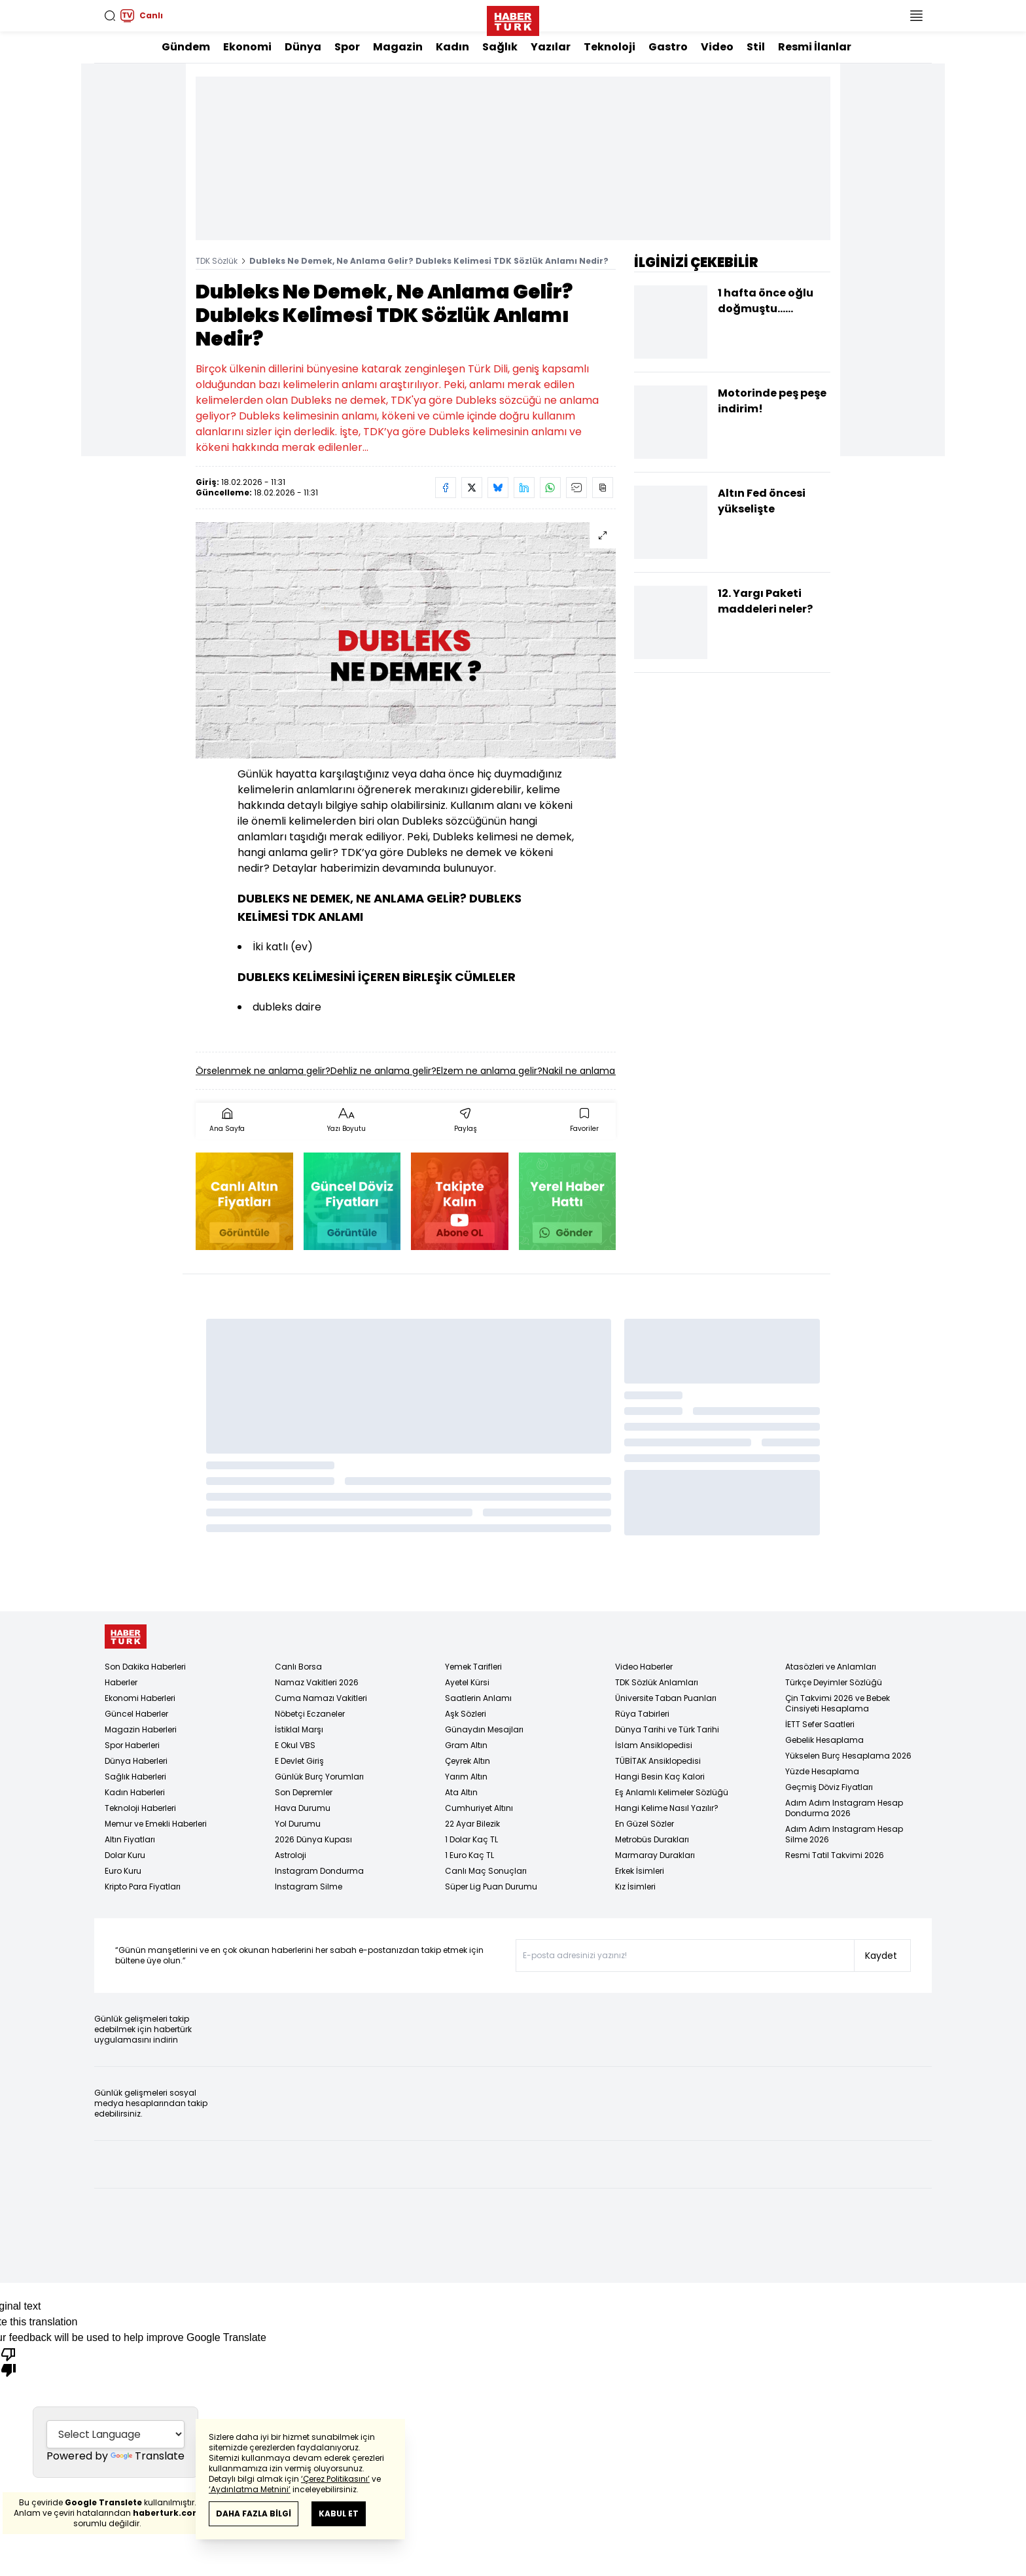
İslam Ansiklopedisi (653, 1745)
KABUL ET (339, 2513)
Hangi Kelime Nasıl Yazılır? (666, 1808)
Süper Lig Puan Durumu (491, 1886)
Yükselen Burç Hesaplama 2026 (848, 1755)
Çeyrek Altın (467, 1760)
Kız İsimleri (635, 1886)
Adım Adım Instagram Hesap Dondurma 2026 (844, 1808)
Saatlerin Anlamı (478, 1698)
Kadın (452, 46)
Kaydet (881, 1955)
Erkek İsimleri (639, 1870)
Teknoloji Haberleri (140, 1808)
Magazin (398, 46)
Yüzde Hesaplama (822, 1771)
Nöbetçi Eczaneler (310, 1713)
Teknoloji (609, 46)
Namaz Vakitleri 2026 (317, 1682)
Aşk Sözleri (465, 1713)
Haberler (121, 1682)
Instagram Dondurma (319, 1870)
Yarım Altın (466, 1776)
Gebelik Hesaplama (824, 1739)
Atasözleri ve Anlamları (830, 1666)
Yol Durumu (298, 1823)
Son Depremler (303, 1792)
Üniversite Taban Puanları (665, 1698)
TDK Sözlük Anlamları (656, 1682)
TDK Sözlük (217, 260)
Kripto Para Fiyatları (143, 1886)
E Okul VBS (295, 1745)
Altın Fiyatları (130, 1839)
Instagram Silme (308, 1886)
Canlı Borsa (298, 1666)
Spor (347, 46)
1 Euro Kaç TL (469, 1855)
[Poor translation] (8, 2361)
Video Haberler (644, 1666)
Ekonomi (247, 46)
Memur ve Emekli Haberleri (156, 1823)
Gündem (186, 46)
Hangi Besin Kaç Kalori (660, 1776)
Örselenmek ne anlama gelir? (263, 1070)
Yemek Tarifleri (473, 1666)
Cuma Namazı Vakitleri (321, 1698)
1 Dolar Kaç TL (471, 1839)
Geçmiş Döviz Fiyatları (829, 1787)
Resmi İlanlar (814, 46)
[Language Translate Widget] (115, 2433)
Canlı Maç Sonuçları (486, 1870)
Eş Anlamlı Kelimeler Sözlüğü (671, 1792)
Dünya (303, 46)
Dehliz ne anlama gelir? (383, 1070)
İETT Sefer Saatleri (820, 1724)
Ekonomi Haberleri (140, 1698)
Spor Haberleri (132, 1745)
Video (717, 46)
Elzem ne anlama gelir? (489, 1070)
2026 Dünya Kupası (313, 1839)
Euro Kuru (123, 1870)
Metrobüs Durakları (652, 1839)
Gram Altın (466, 1745)
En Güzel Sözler (644, 1823)
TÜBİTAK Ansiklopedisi (658, 1760)
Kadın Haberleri (135, 1792)
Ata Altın (461, 1792)
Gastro (668, 46)
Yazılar (551, 46)
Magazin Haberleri (141, 1729)
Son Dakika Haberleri (145, 1666)
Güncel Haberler (136, 1713)
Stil (756, 46)
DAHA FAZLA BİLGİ (253, 2513)
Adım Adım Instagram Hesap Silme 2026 (844, 1834)
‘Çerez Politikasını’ (335, 2478)
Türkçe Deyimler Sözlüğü (833, 1682)
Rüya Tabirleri (642, 1713)
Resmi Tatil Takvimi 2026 (834, 1855)
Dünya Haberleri (136, 1760)
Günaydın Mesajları (484, 1729)
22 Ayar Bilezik (472, 1823)
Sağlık (500, 46)
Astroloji (290, 1855)
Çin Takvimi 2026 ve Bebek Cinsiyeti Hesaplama (837, 1703)
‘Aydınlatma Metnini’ (250, 2489)
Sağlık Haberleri (135, 1776)
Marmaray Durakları (655, 1855)
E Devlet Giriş (299, 1760)
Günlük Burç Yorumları (319, 1776)
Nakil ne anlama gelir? (592, 1070)
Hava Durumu (302, 1808)
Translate (148, 2455)
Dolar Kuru (125, 1855)
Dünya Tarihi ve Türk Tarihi (667, 1729)
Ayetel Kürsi (467, 1682)
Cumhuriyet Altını (479, 1808)
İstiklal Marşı (299, 1729)
